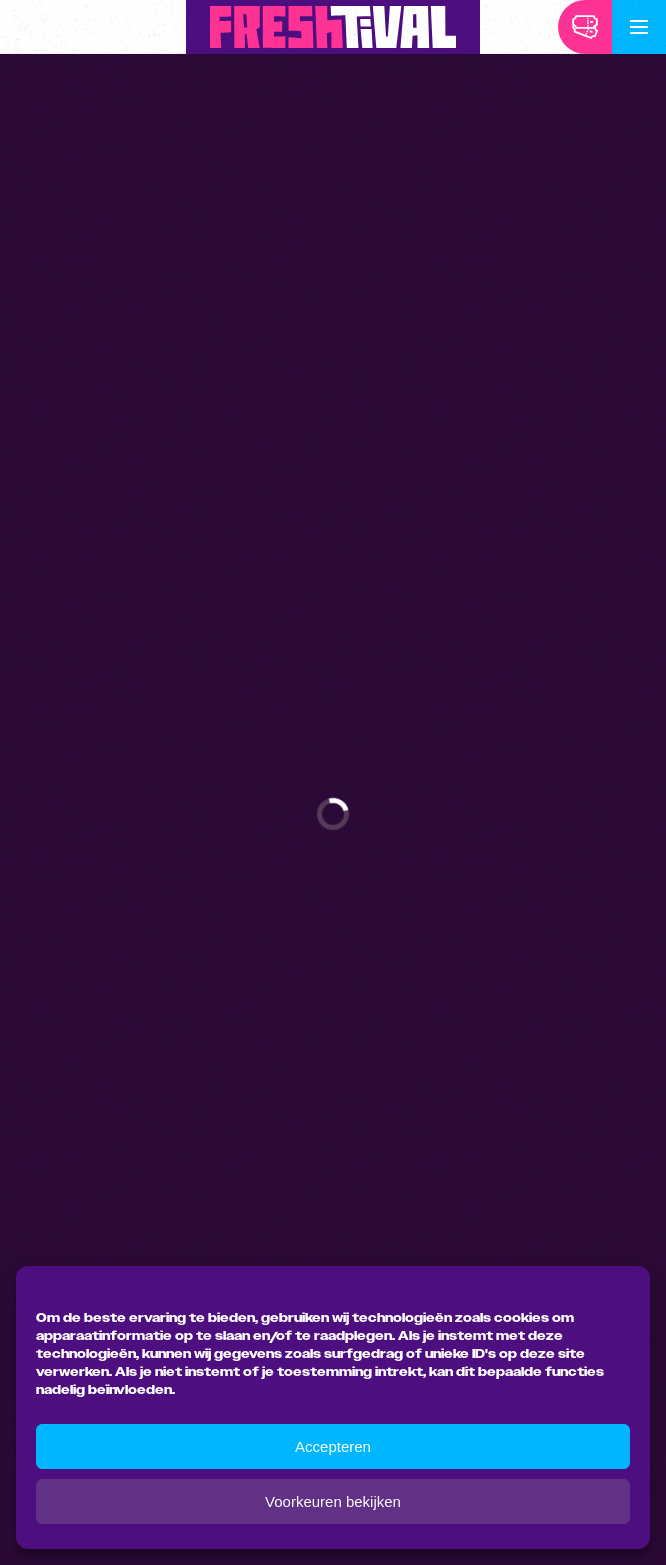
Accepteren (333, 1446)
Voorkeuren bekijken (333, 1501)
